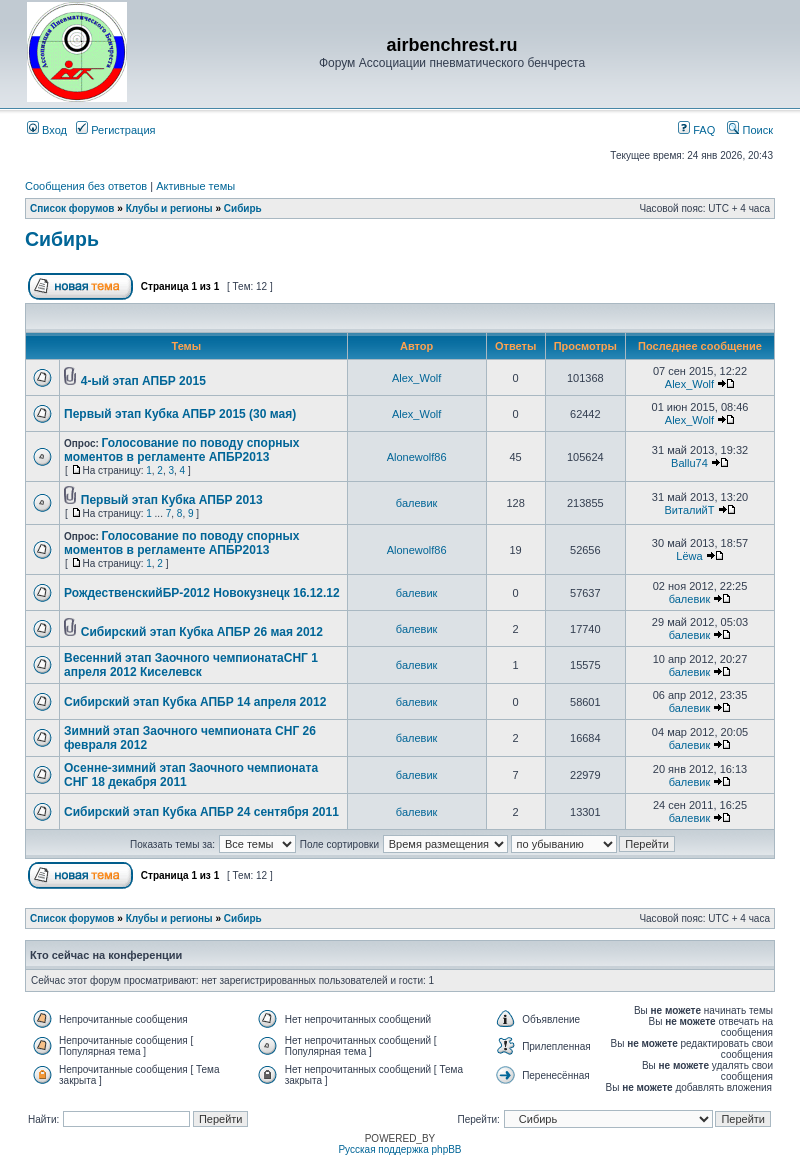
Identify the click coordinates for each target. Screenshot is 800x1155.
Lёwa (689, 556)
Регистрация (115, 130)
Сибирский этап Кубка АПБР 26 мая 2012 (202, 632)
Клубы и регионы (169, 208)
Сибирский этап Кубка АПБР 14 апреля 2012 (195, 702)
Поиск (750, 130)
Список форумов (72, 208)
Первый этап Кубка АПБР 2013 (172, 500)
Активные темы (195, 186)
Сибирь (243, 208)
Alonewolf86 (417, 457)
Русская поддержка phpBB (399, 1149)
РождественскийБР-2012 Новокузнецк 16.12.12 (202, 593)
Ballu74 (689, 463)
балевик (417, 503)
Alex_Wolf (416, 378)
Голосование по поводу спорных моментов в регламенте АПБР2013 (181, 450)
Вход (47, 130)
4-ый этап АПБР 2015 (143, 381)
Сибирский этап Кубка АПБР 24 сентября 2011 (201, 812)
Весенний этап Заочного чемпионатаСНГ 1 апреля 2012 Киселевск (191, 665)
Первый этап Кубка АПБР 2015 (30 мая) (180, 414)
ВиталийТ (689, 510)
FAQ (696, 130)
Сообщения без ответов (86, 186)
